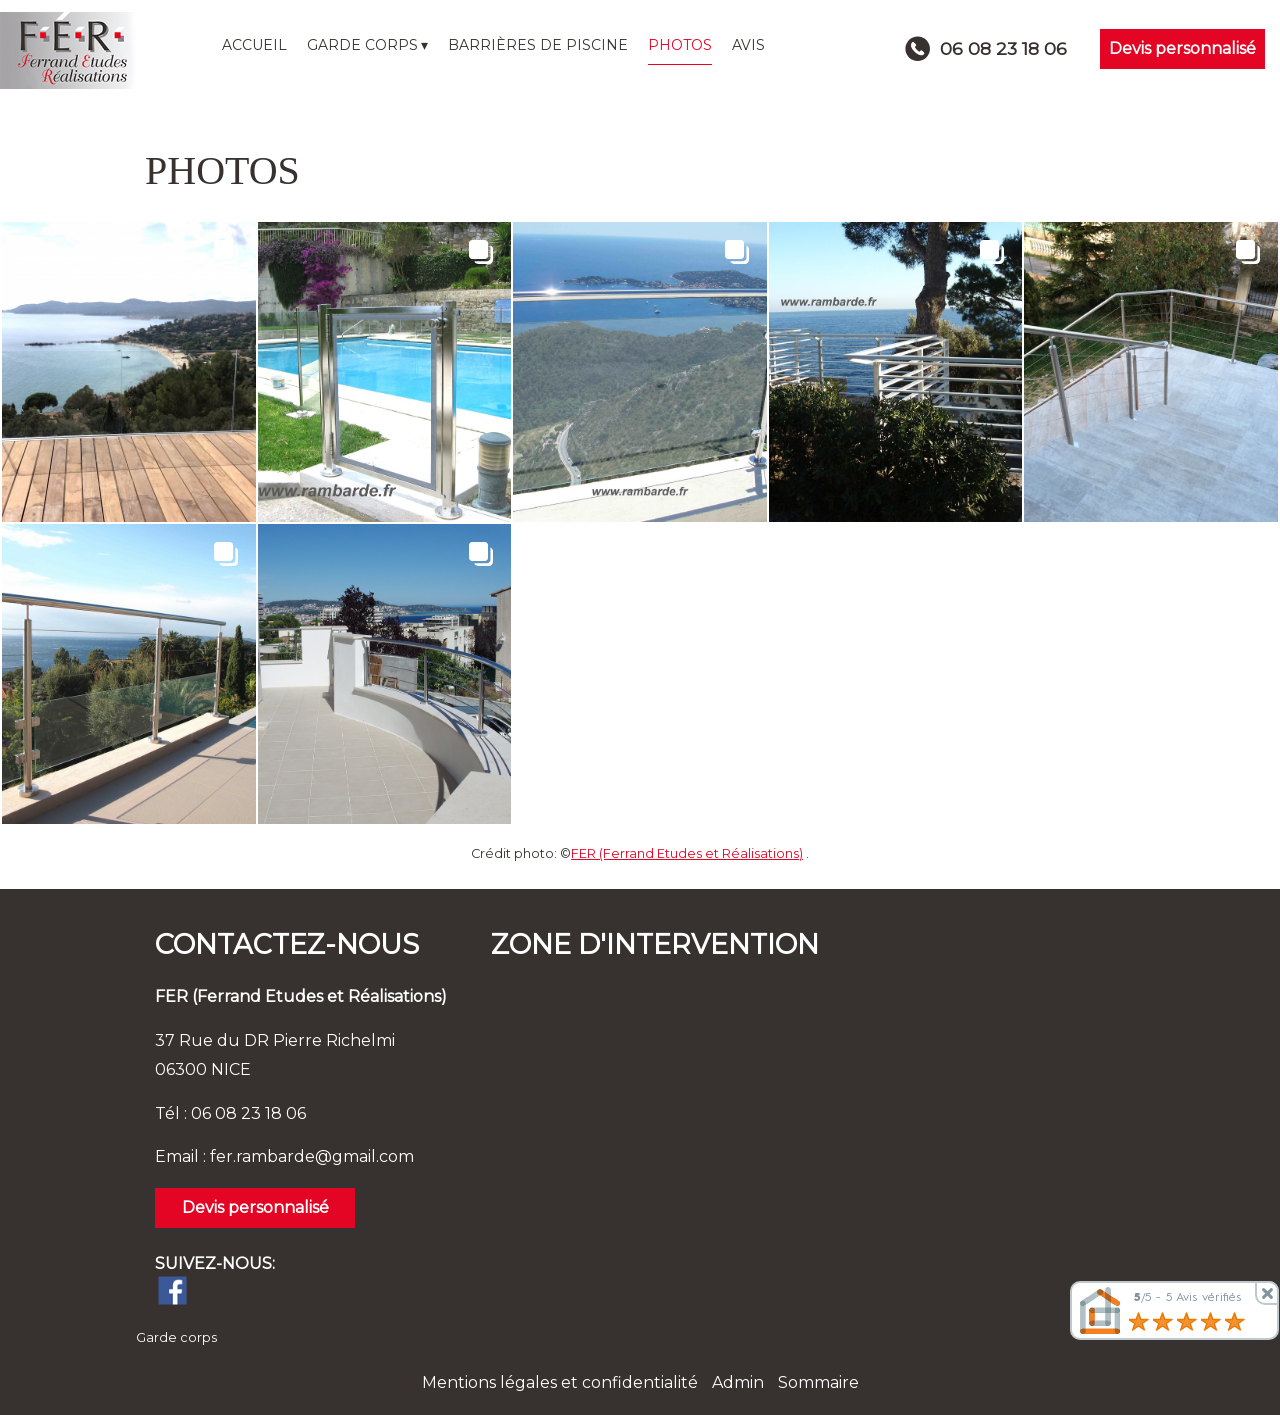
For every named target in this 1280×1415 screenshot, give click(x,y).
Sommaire (818, 1382)
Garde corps (176, 1337)
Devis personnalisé (1182, 48)
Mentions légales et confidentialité (560, 1382)
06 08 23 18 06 (248, 1113)
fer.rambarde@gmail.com (312, 1156)
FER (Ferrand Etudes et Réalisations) (687, 853)
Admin (738, 1382)
